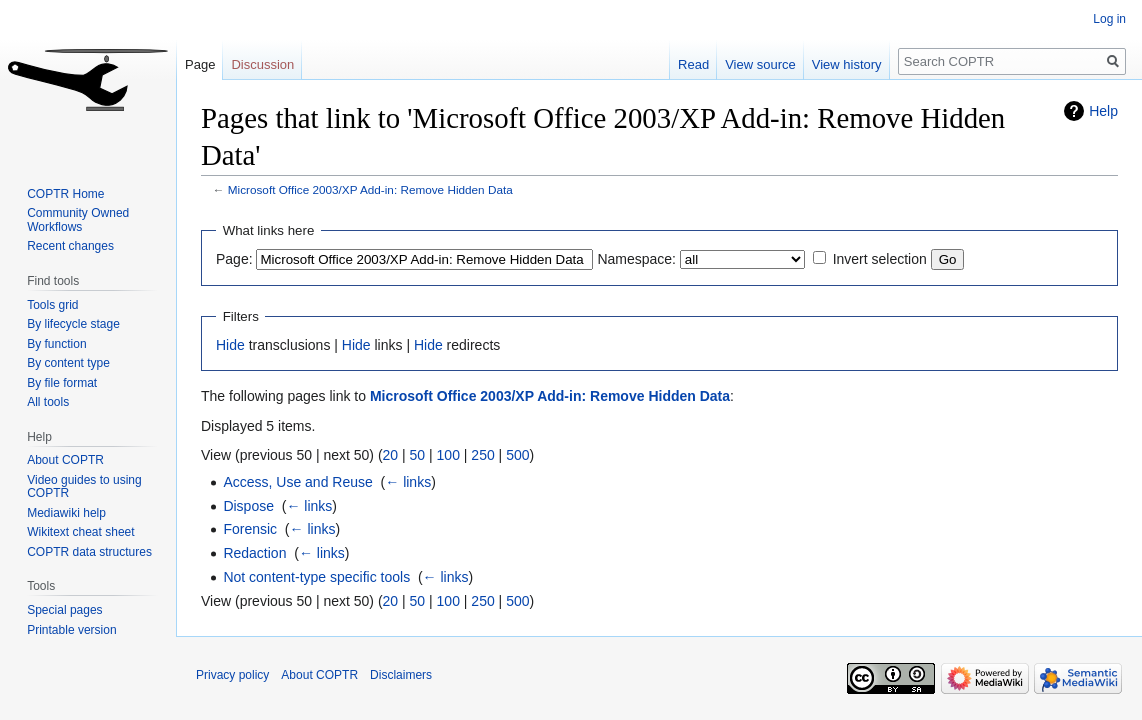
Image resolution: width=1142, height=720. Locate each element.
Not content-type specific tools (316, 577)
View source (760, 64)
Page (200, 64)
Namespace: (636, 259)
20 (391, 455)
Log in (1109, 19)
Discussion (262, 64)
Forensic (250, 529)
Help (1103, 111)
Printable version (71, 630)
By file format (62, 383)
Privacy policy (232, 675)
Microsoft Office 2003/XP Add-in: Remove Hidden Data (370, 189)
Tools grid (52, 305)
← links (408, 482)
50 (418, 455)
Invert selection (880, 259)
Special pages (64, 610)
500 (517, 455)
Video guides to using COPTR (84, 487)
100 (448, 455)
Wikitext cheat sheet (80, 532)
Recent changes (70, 246)
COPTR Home (65, 194)
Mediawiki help (66, 513)
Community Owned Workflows (78, 220)
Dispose (248, 506)
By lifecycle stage (73, 324)
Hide (230, 345)
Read (693, 64)
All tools (48, 402)
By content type (68, 363)
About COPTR (65, 460)
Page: (234, 259)
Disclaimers (401, 675)
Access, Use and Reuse (297, 482)
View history (847, 64)
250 (482, 455)
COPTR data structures (89, 552)
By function (56, 344)
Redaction (254, 553)
